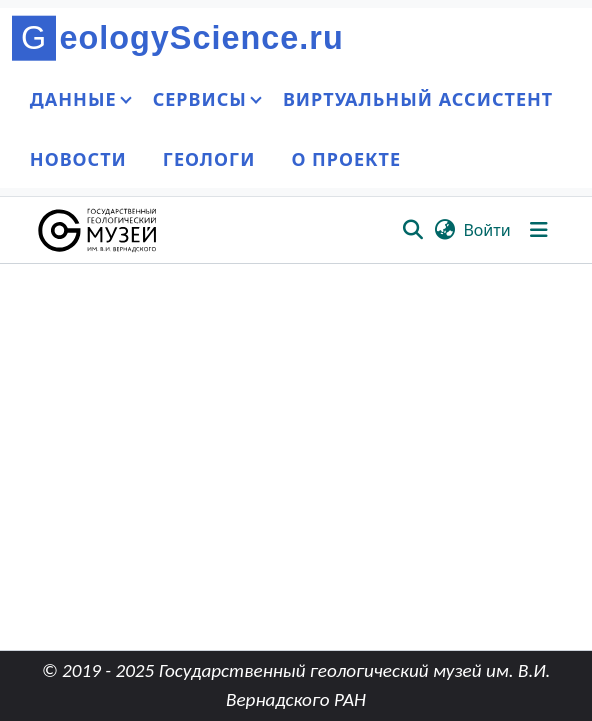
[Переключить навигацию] (539, 230)
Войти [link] (486, 230)
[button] (98, 230)
